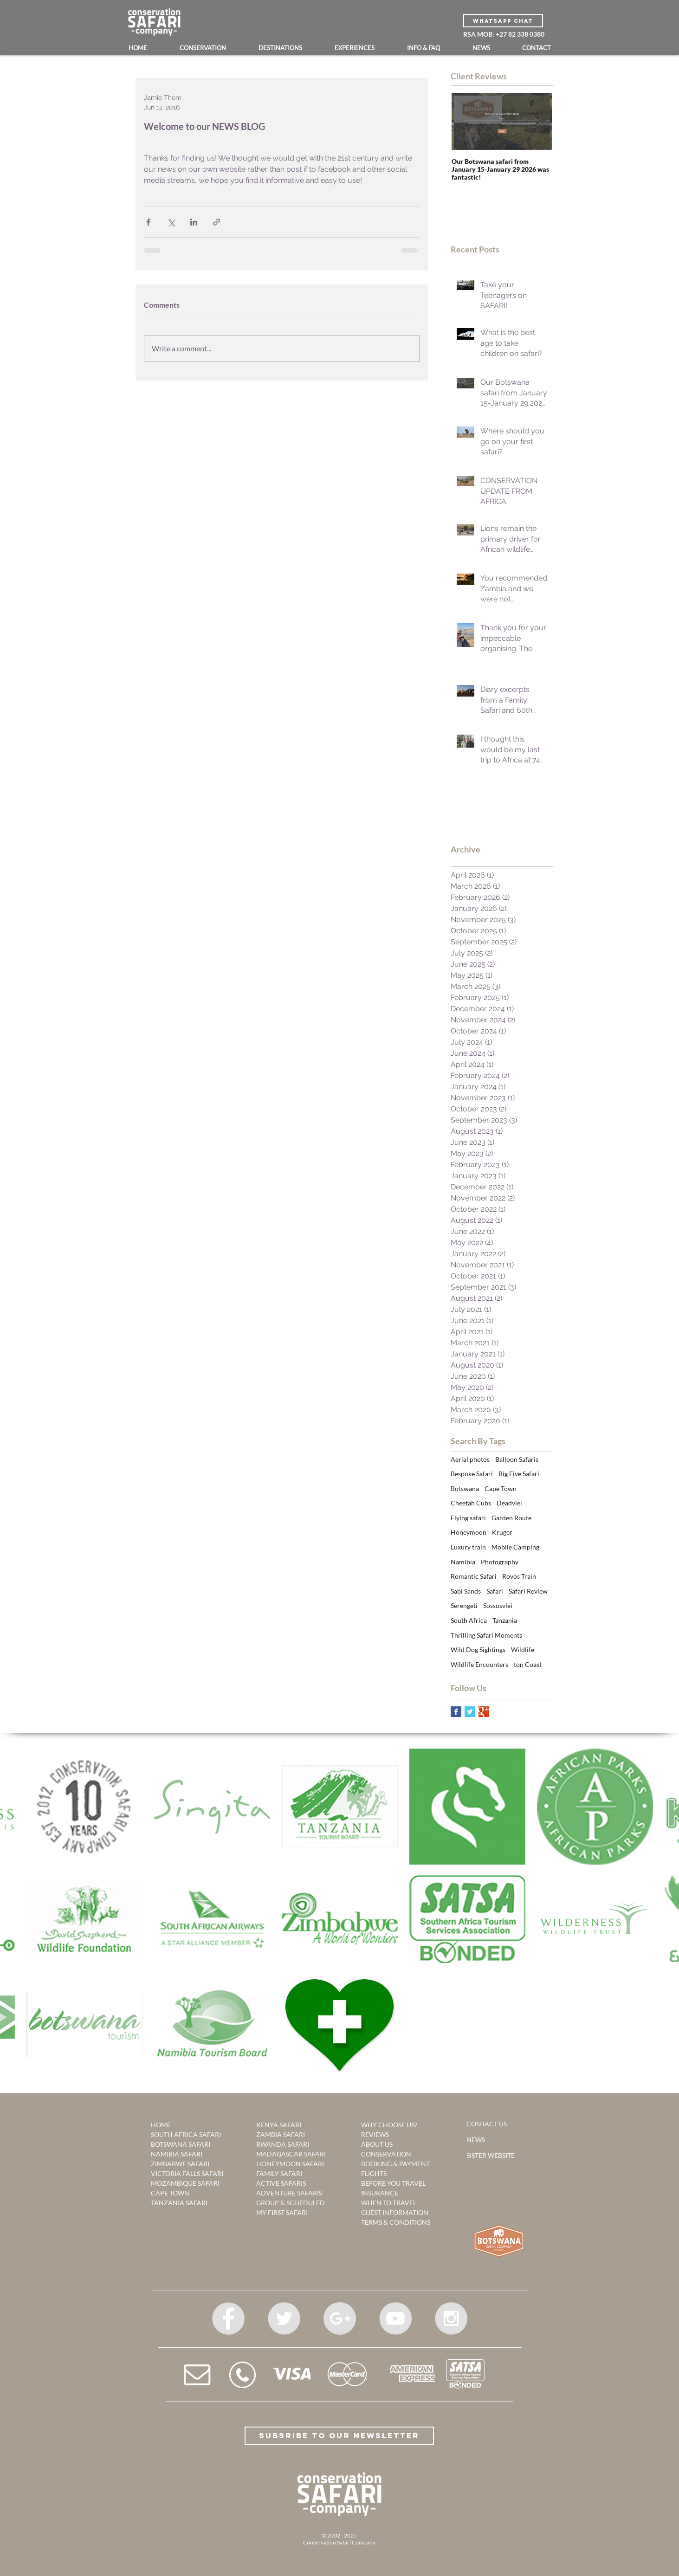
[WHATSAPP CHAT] (503, 20)
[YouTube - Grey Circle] (395, 2318)
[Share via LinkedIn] (193, 222)
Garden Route (511, 1518)
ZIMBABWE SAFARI (180, 2164)
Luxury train (468, 1547)
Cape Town (501, 1488)
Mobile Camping (515, 1547)
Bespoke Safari (472, 1474)
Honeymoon (468, 1532)
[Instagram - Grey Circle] (451, 2318)
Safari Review (528, 1591)
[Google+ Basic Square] (484, 1711)
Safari (494, 1591)
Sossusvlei (497, 1605)
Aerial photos (470, 1459)
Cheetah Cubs (471, 1503)
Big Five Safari (518, 1474)
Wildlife (522, 1649)
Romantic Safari (474, 1576)
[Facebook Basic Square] (456, 1711)
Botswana (465, 1488)
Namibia (463, 1562)
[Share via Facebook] (148, 222)
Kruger (502, 1532)
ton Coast (528, 1664)
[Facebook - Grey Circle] (228, 2318)
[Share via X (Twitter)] (171, 222)
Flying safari (468, 1518)
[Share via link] (216, 222)
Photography (499, 1562)
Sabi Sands (466, 1591)
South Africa (469, 1620)
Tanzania (504, 1620)
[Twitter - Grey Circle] (284, 2318)
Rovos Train (519, 1576)
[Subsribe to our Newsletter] (339, 2436)
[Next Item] (537, 121)
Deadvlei (509, 1503)
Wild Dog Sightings (478, 1649)
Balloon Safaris (516, 1459)
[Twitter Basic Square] (470, 1711)
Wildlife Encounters (479, 1664)
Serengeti (464, 1605)
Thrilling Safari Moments (486, 1635)
